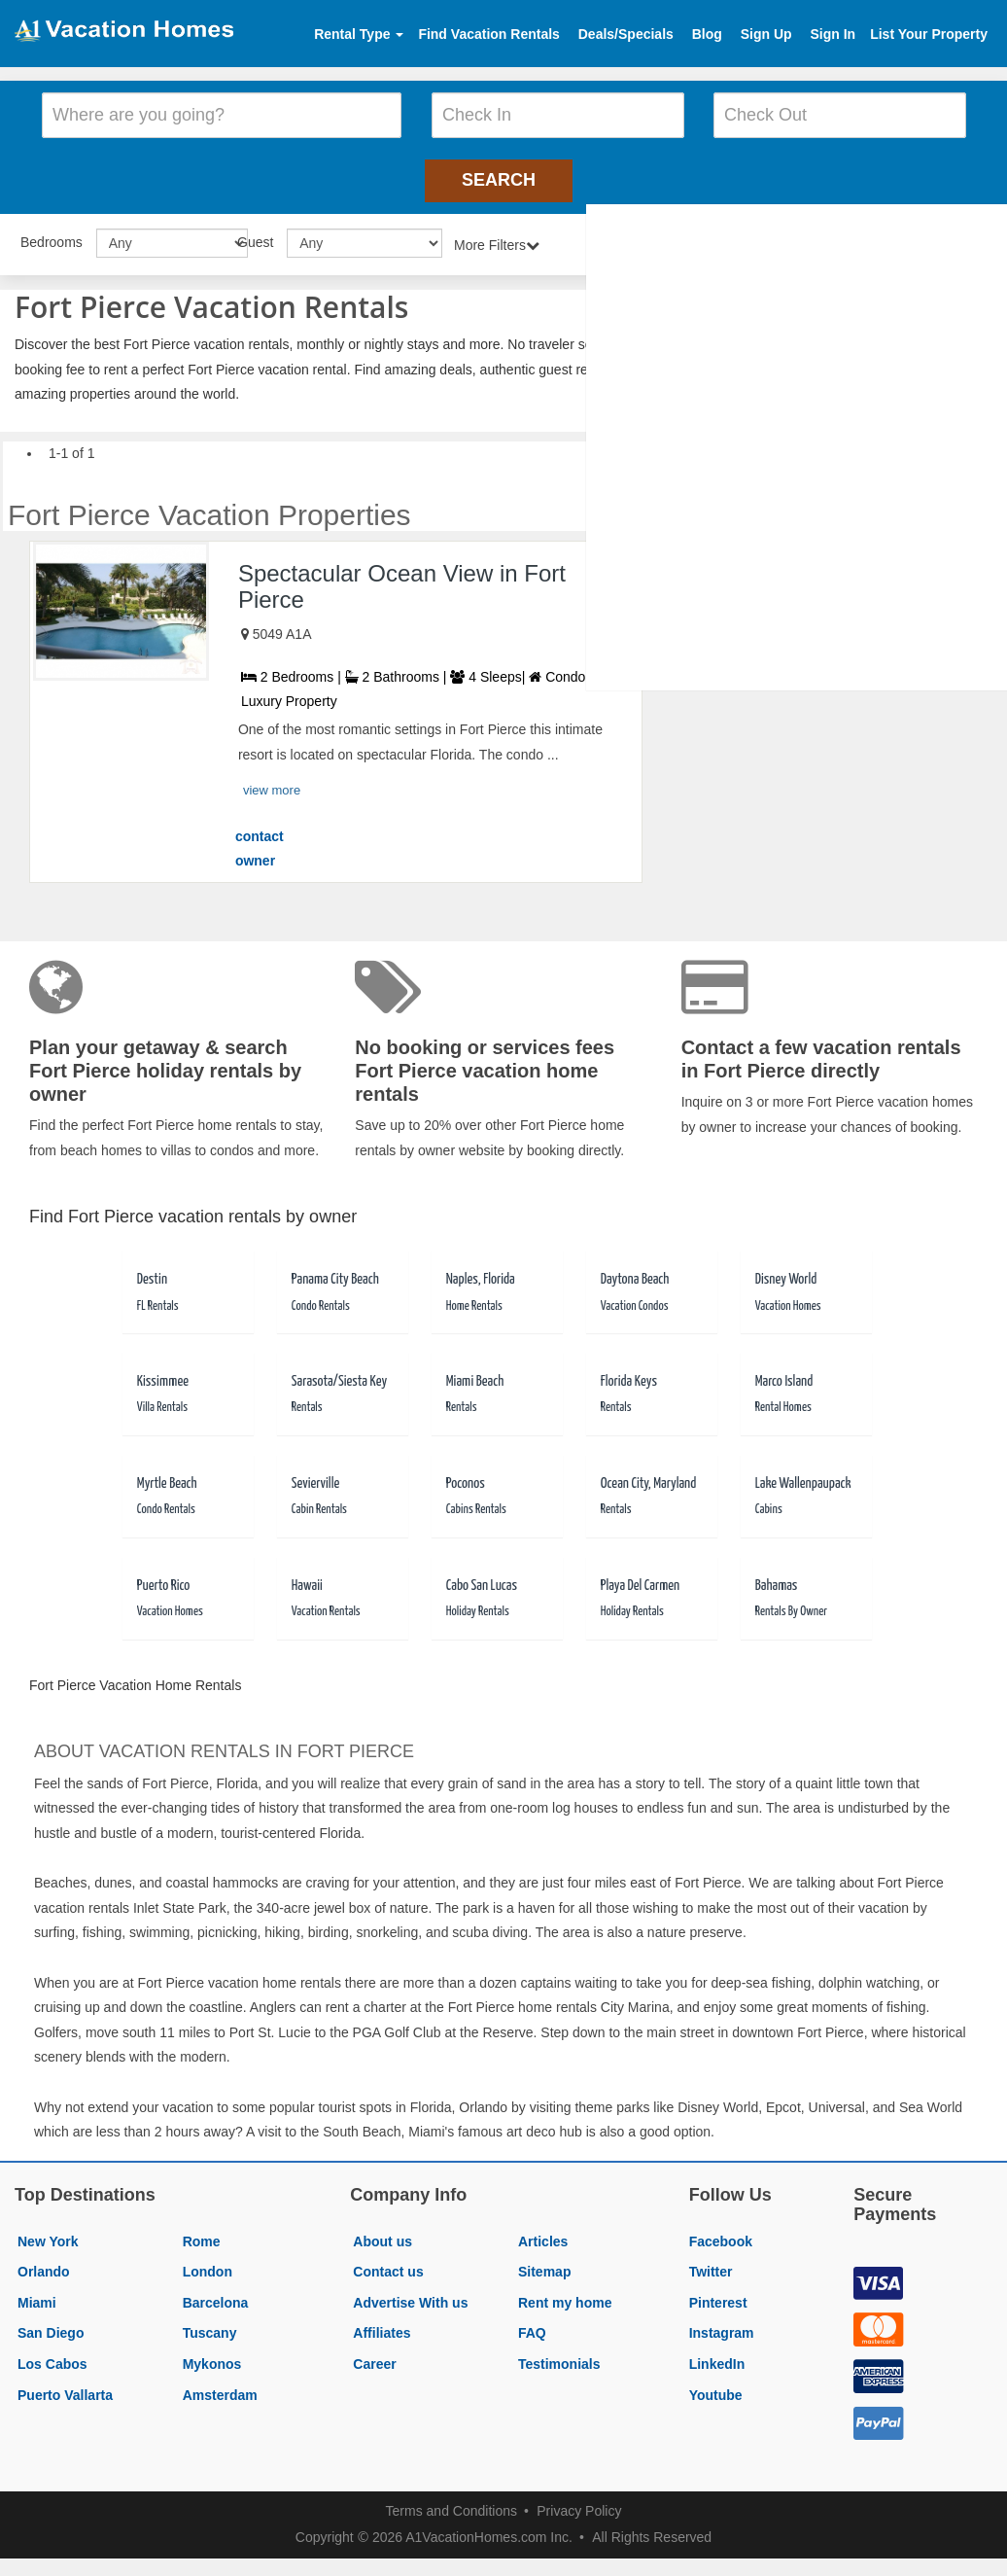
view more (271, 783)
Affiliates (381, 2327)
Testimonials (559, 2357)
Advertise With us (410, 2296)
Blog (707, 34)
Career (374, 2357)
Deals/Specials (626, 34)
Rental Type (358, 34)
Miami (36, 2296)
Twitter (711, 2265)
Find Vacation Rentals (488, 34)
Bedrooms (51, 235)
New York (48, 2234)
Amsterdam (220, 2388)
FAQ (532, 2327)
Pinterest (718, 2296)
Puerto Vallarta (65, 2388)
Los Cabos (52, 2357)
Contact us (388, 2265)
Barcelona (216, 2296)
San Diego (50, 2327)
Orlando (43, 2265)
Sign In (832, 34)
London (207, 2265)
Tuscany (210, 2327)
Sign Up (766, 34)
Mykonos (212, 2357)
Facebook (720, 2234)
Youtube (716, 2388)
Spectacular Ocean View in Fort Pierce (402, 579)
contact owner (259, 842)
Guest (255, 235)
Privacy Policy (579, 2505)
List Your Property (929, 34)
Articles (543, 2234)
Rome (202, 2234)
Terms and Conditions (451, 2505)
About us (382, 2234)
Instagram (721, 2327)
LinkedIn (717, 2357)
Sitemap (544, 2265)
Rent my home (564, 2296)
